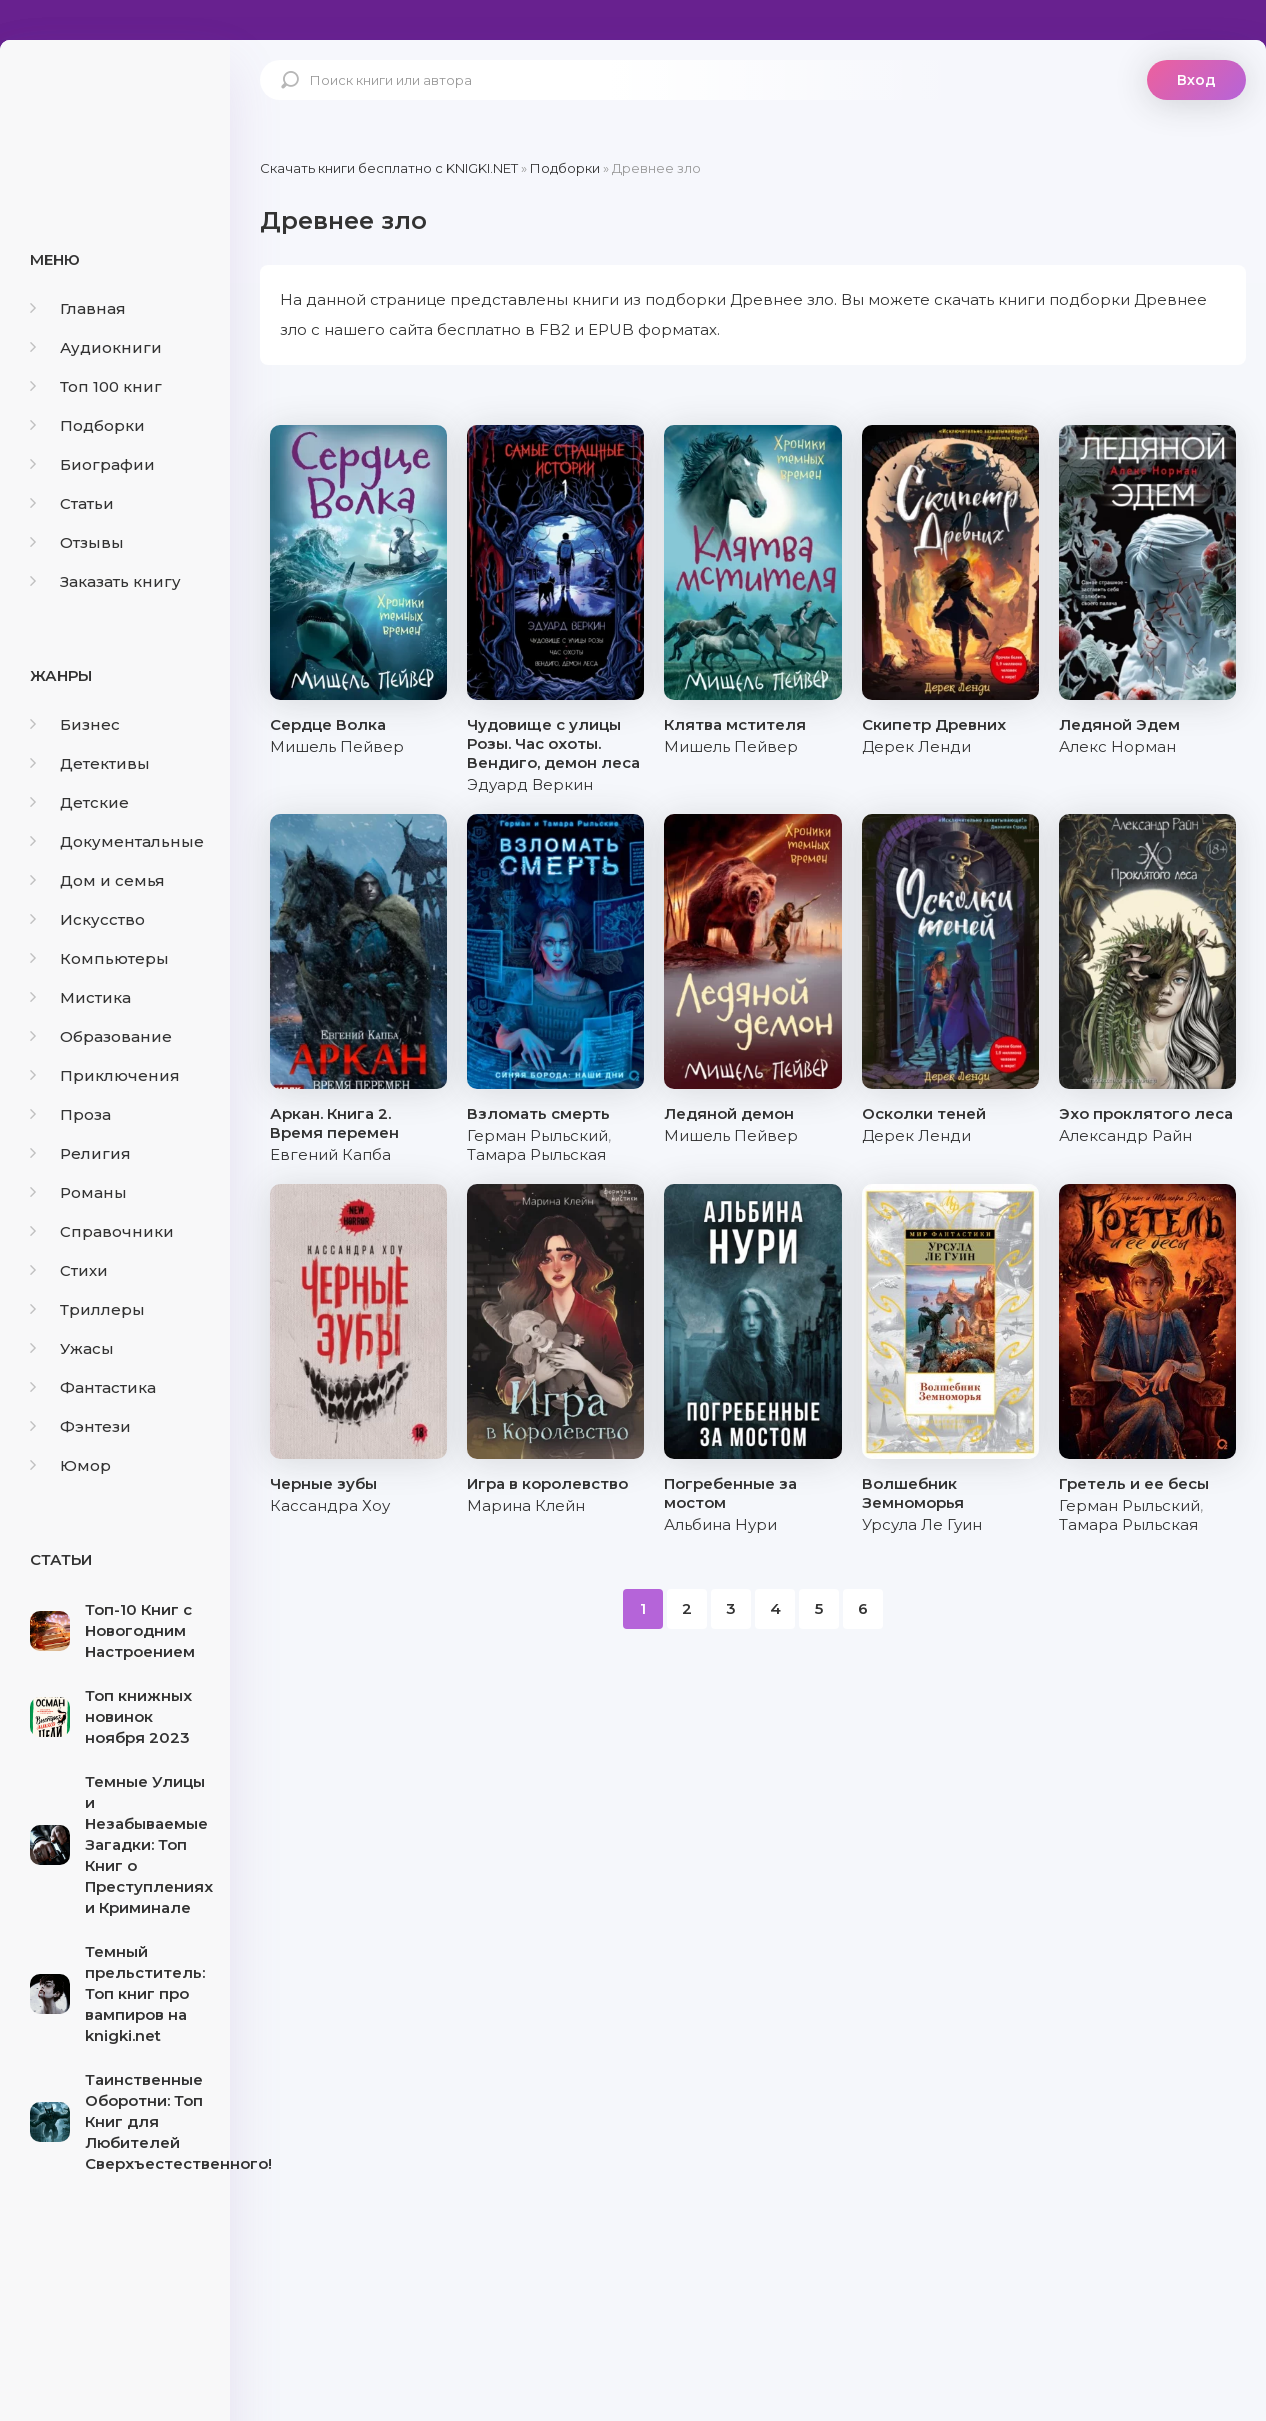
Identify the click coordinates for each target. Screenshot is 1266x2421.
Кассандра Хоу (330, 1505)
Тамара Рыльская (536, 1154)
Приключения (105, 1075)
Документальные (117, 841)
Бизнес (75, 724)
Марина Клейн (526, 1505)
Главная (78, 308)
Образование (101, 1036)
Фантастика (93, 1387)
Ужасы (72, 1348)
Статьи (72, 503)
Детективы (90, 763)
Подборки (87, 425)
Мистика (80, 997)
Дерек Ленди (916, 746)
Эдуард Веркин (530, 784)
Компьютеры (99, 958)
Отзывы (77, 542)
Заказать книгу (105, 581)
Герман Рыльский (537, 1135)
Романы (78, 1192)
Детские (79, 802)
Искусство (87, 919)
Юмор (70, 1465)
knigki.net (115, 115)
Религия (80, 1153)
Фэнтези (80, 1426)
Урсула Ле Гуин (922, 1524)
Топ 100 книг (96, 386)
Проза (70, 1114)
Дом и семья (97, 880)
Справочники (102, 1231)
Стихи (69, 1270)
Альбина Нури (720, 1524)
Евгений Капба (330, 1154)
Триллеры (87, 1309)
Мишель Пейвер (337, 746)
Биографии (92, 464)
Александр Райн (1125, 1135)
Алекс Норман (1117, 746)
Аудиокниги (96, 347)
